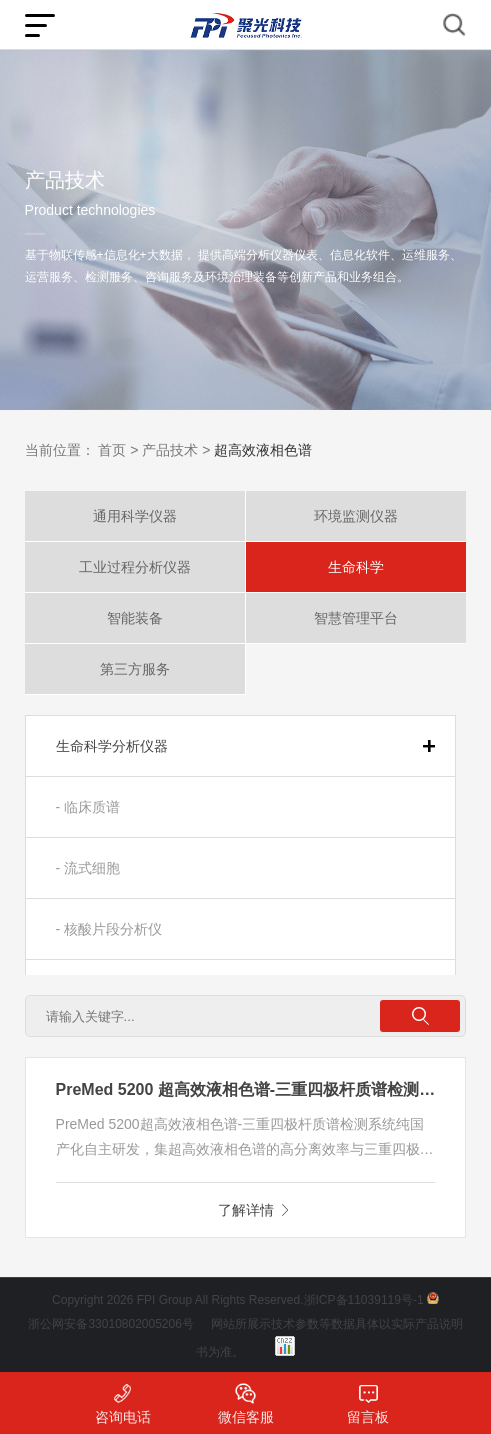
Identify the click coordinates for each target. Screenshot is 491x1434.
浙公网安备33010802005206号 (110, 1324)
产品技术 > (176, 450)
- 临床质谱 (88, 807)
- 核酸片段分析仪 (109, 929)
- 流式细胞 (88, 868)
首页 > (118, 450)
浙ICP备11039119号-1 (364, 1300)
